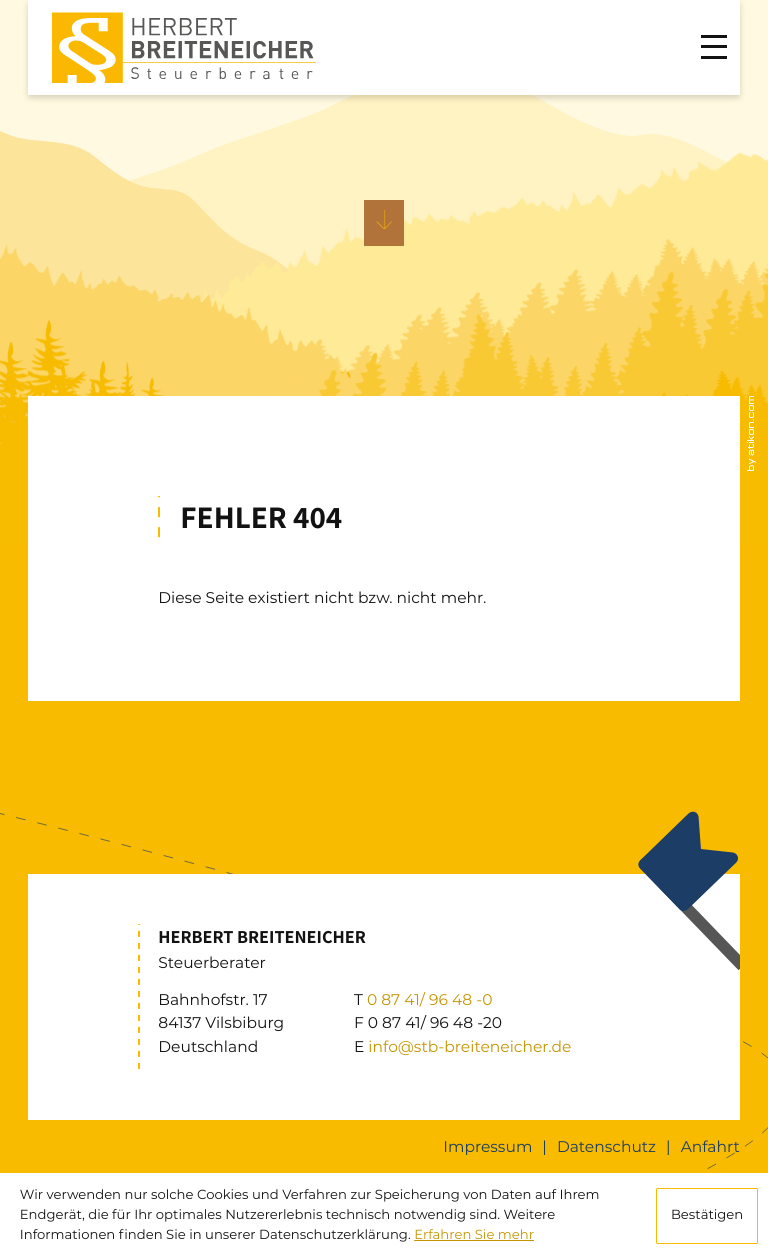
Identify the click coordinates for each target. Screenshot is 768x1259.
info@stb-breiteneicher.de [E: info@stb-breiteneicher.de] (469, 1046)
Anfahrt (710, 1146)
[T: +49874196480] (430, 999)
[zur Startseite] (184, 47)
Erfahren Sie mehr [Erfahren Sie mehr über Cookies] (474, 1235)
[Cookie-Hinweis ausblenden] (707, 1216)
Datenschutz (606, 1146)
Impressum (487, 1146)
